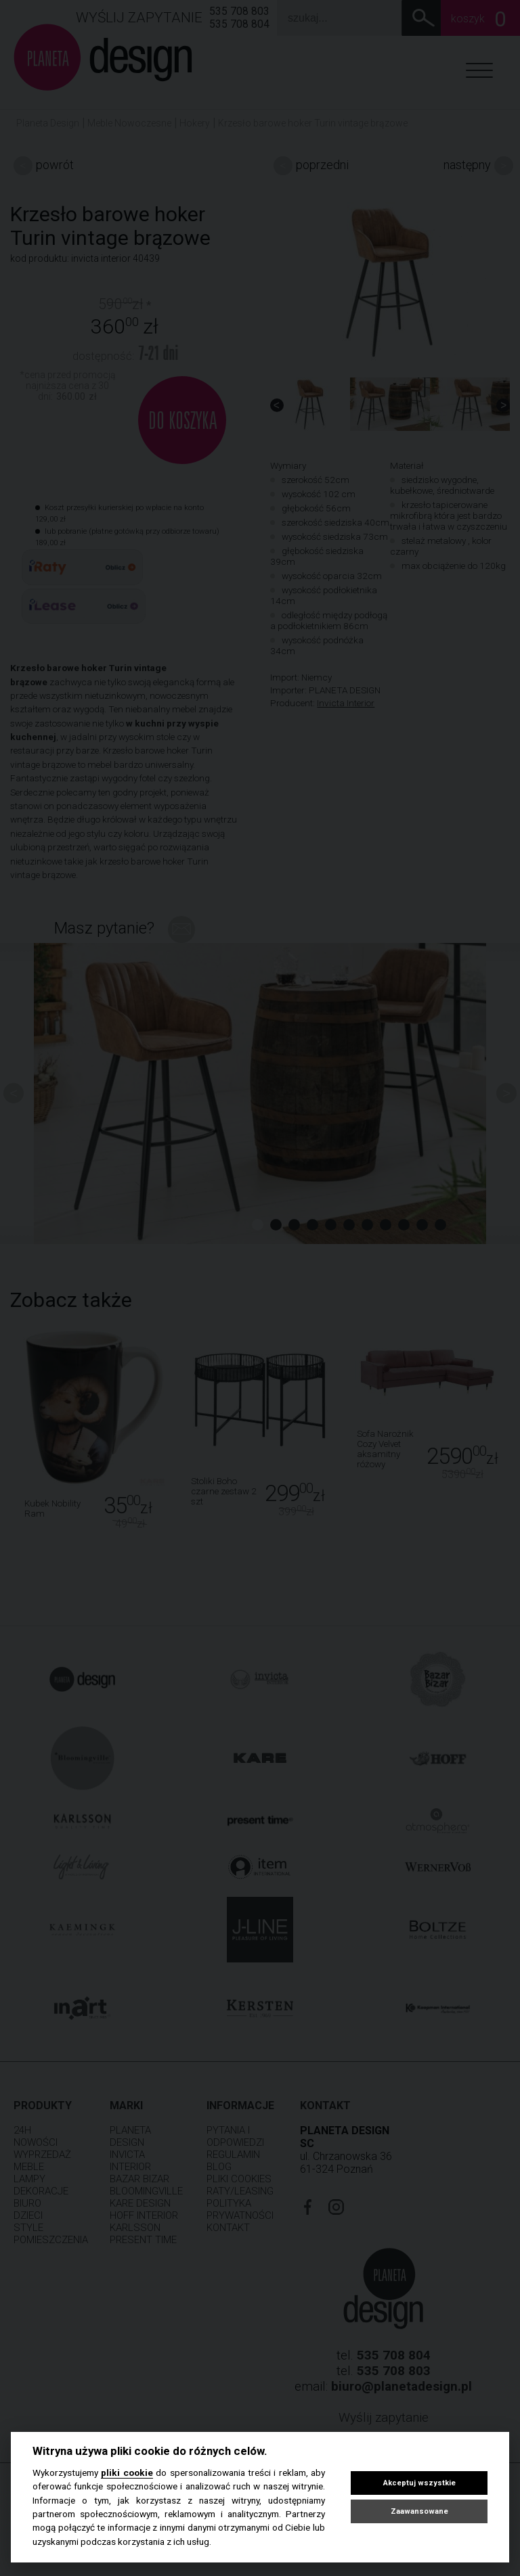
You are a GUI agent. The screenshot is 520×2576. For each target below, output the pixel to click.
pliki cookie (126, 2472)
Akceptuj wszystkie (419, 2483)
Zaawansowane (419, 2511)
